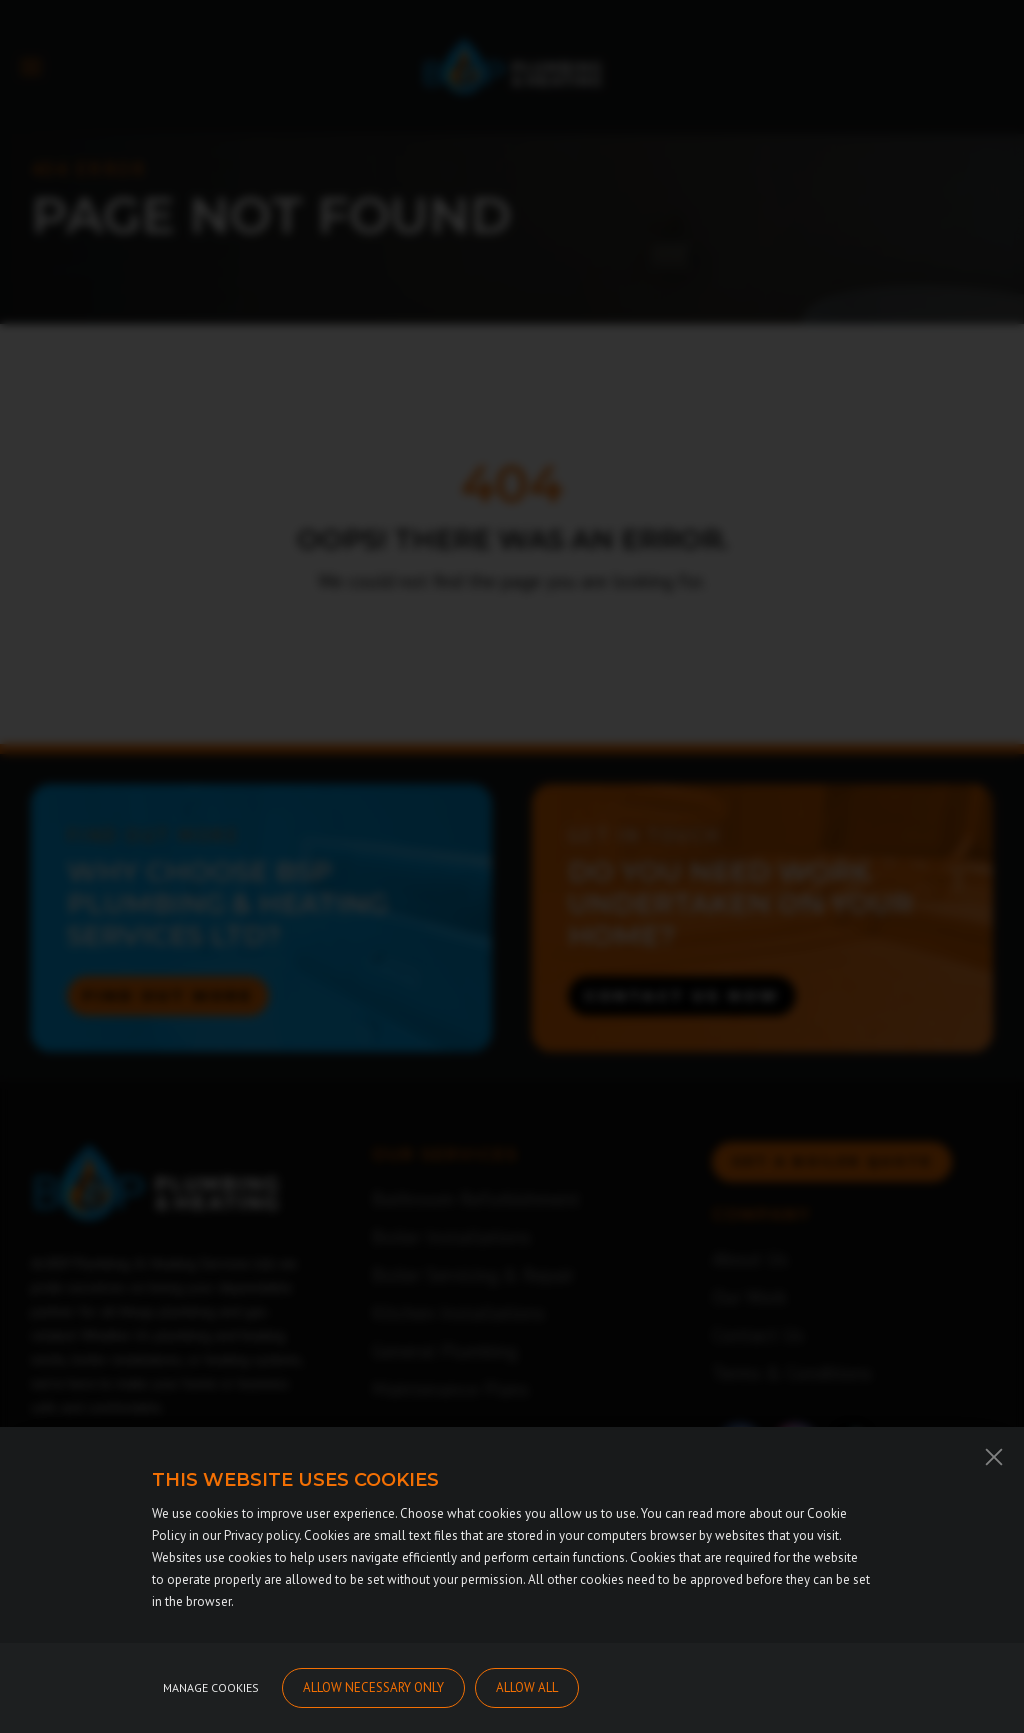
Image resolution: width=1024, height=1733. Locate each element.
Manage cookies (211, 1699)
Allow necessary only (373, 1699)
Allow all (527, 1699)
